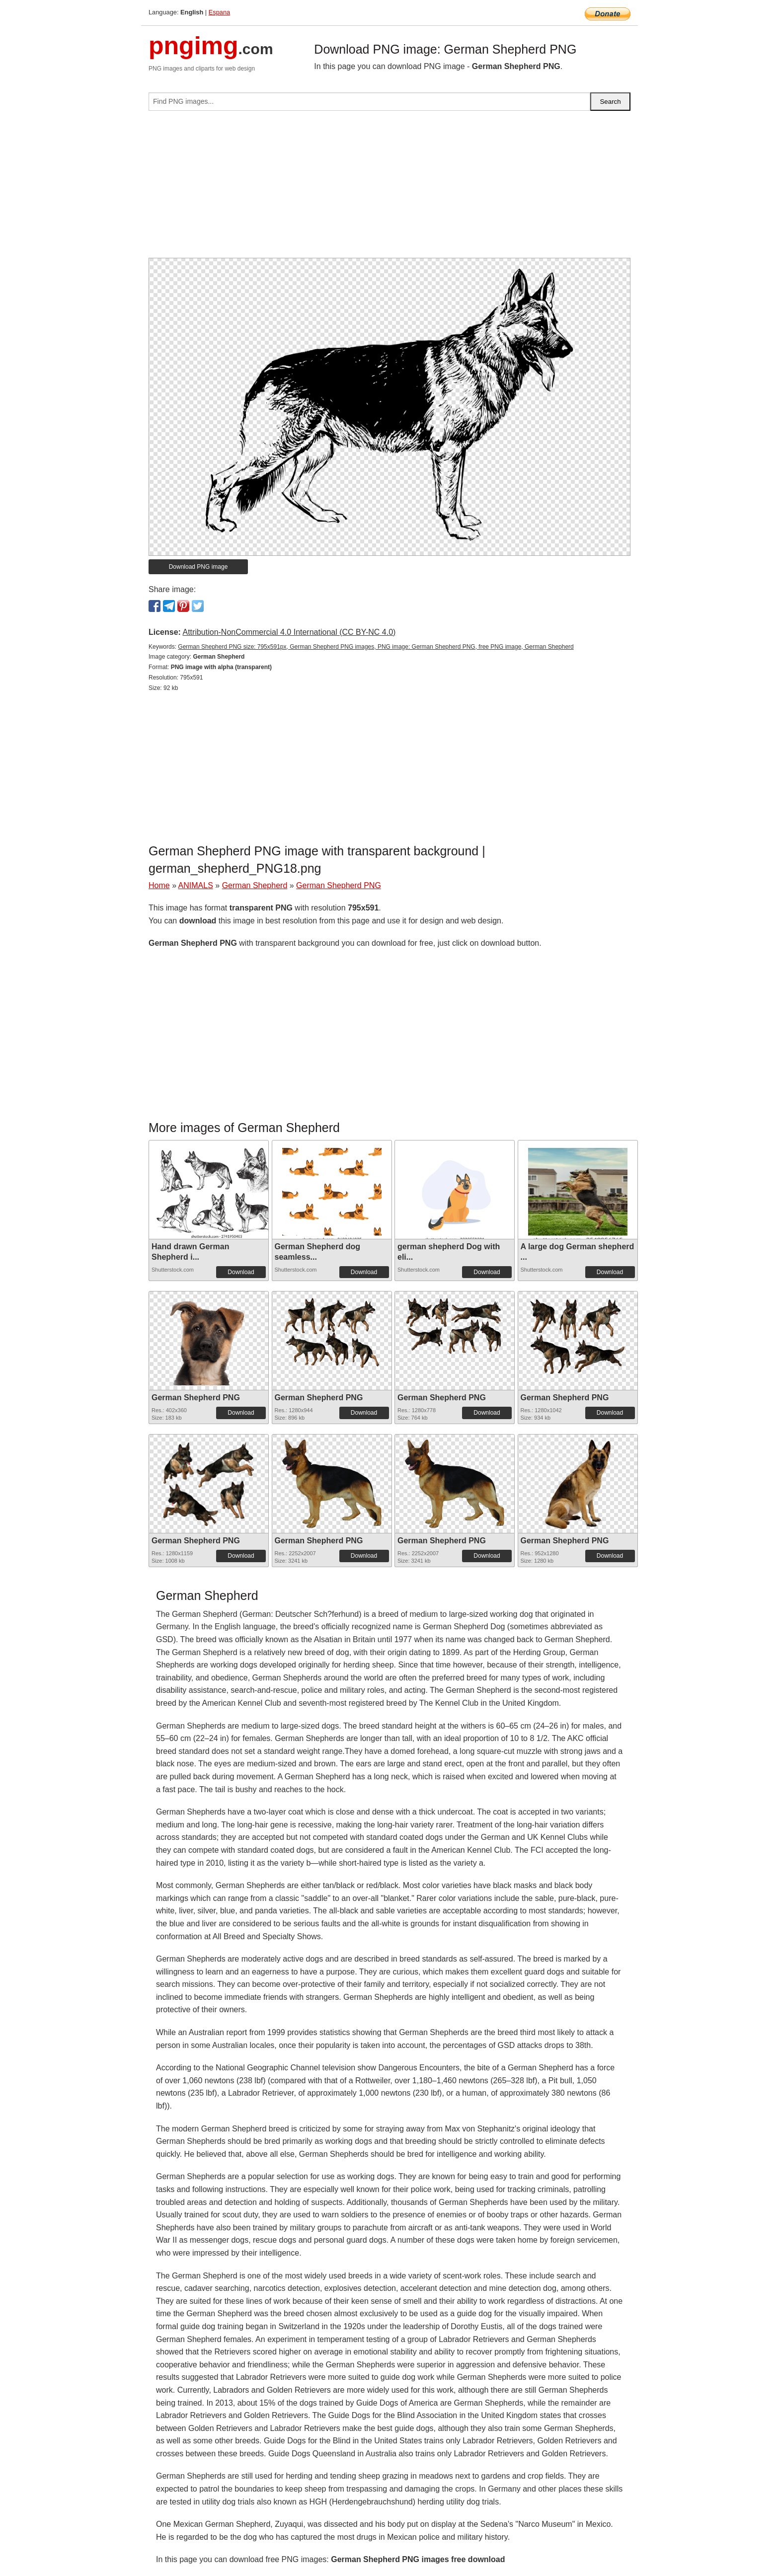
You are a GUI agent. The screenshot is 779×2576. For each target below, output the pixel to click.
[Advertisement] (389, 188)
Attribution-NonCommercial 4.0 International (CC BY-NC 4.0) (288, 632)
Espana (219, 12)
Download (241, 1272)
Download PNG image (198, 566)
